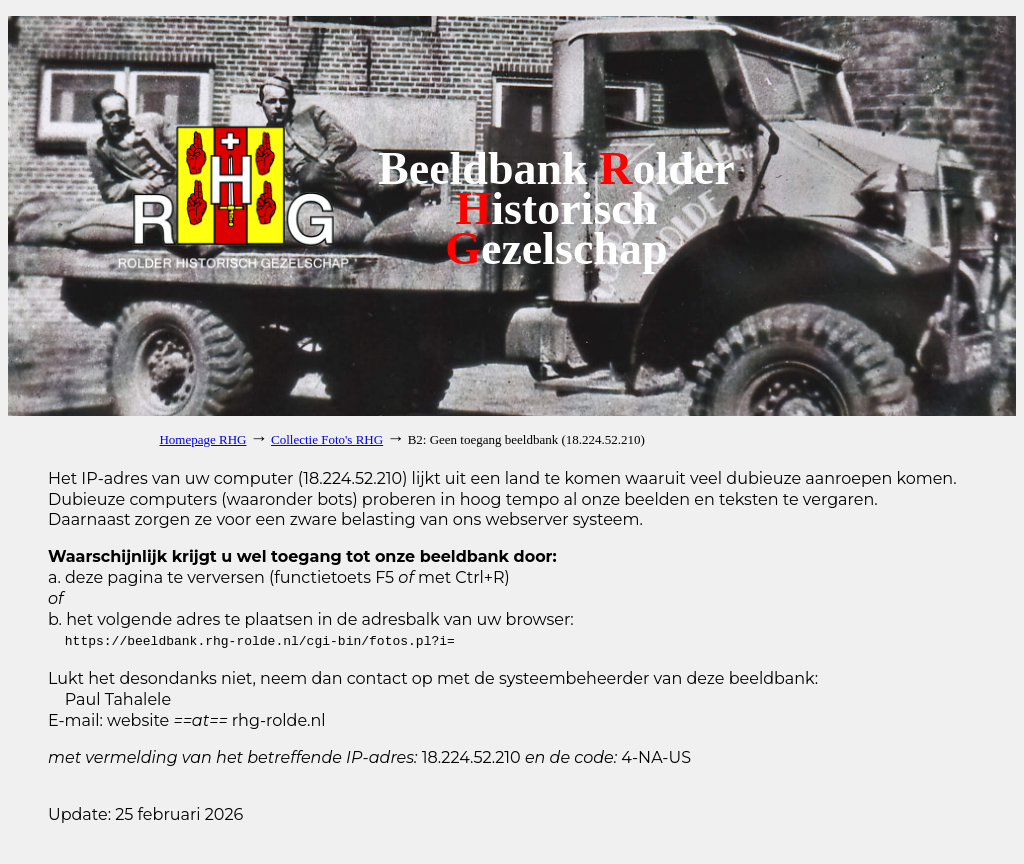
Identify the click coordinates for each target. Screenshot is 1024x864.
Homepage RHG (202, 439)
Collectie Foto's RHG (327, 439)
